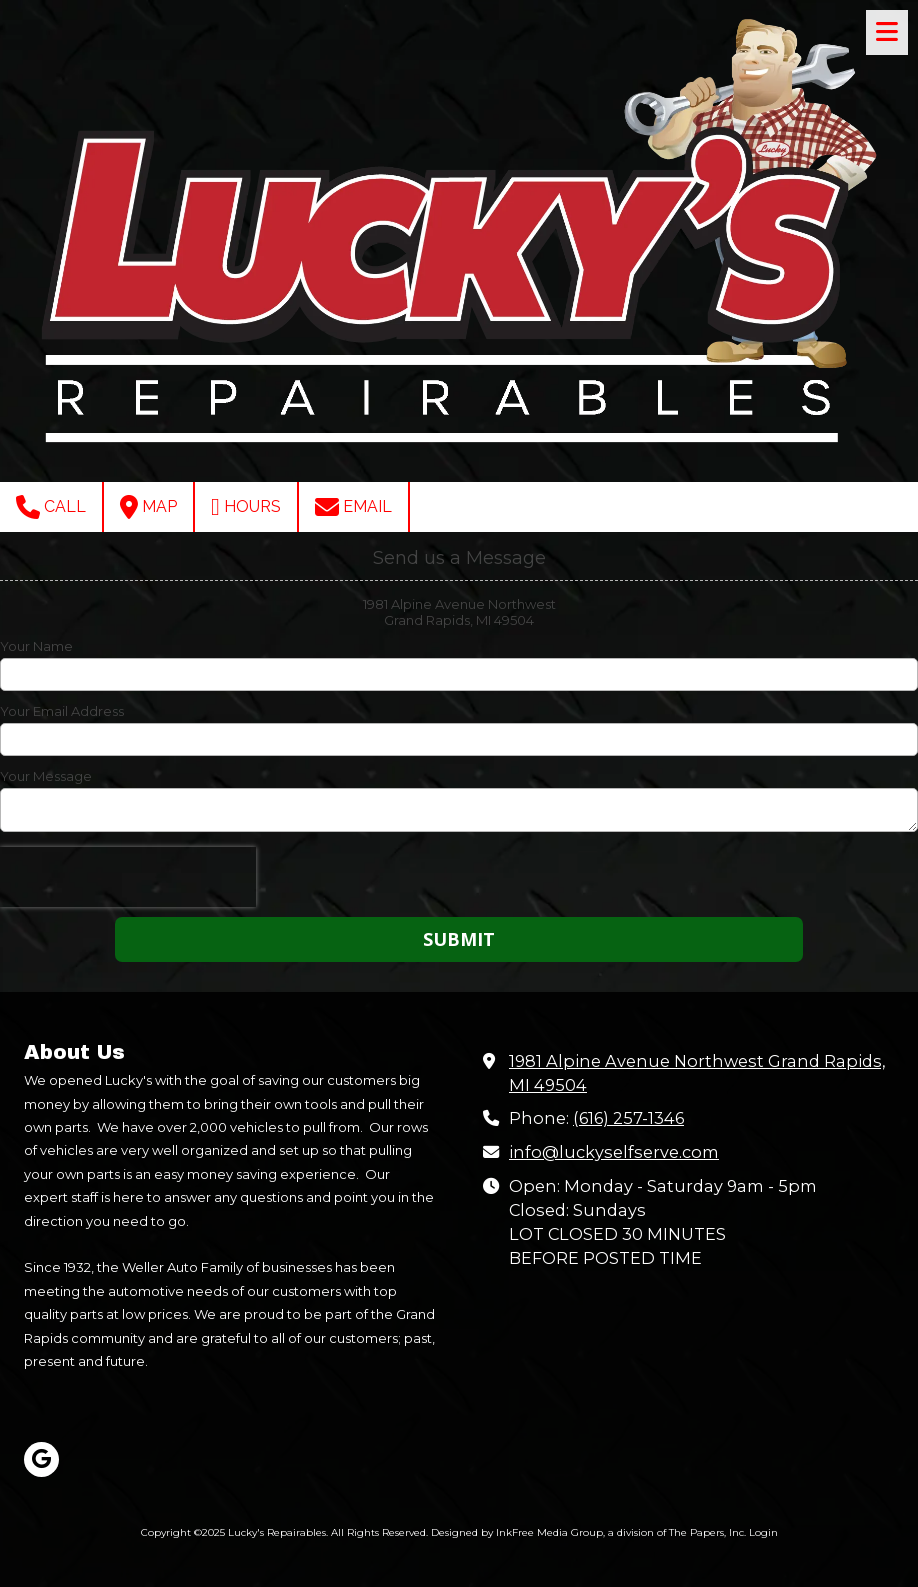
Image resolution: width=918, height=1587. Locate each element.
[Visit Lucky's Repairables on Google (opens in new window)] (41, 1459)
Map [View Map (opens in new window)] (148, 507)
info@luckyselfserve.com (614, 1152)
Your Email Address (62, 711)
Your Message (46, 776)
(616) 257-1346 (628, 1118)
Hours (246, 507)
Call (51, 507)
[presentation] (128, 877)
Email (353, 507)
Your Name (36, 646)
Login (763, 1532)
